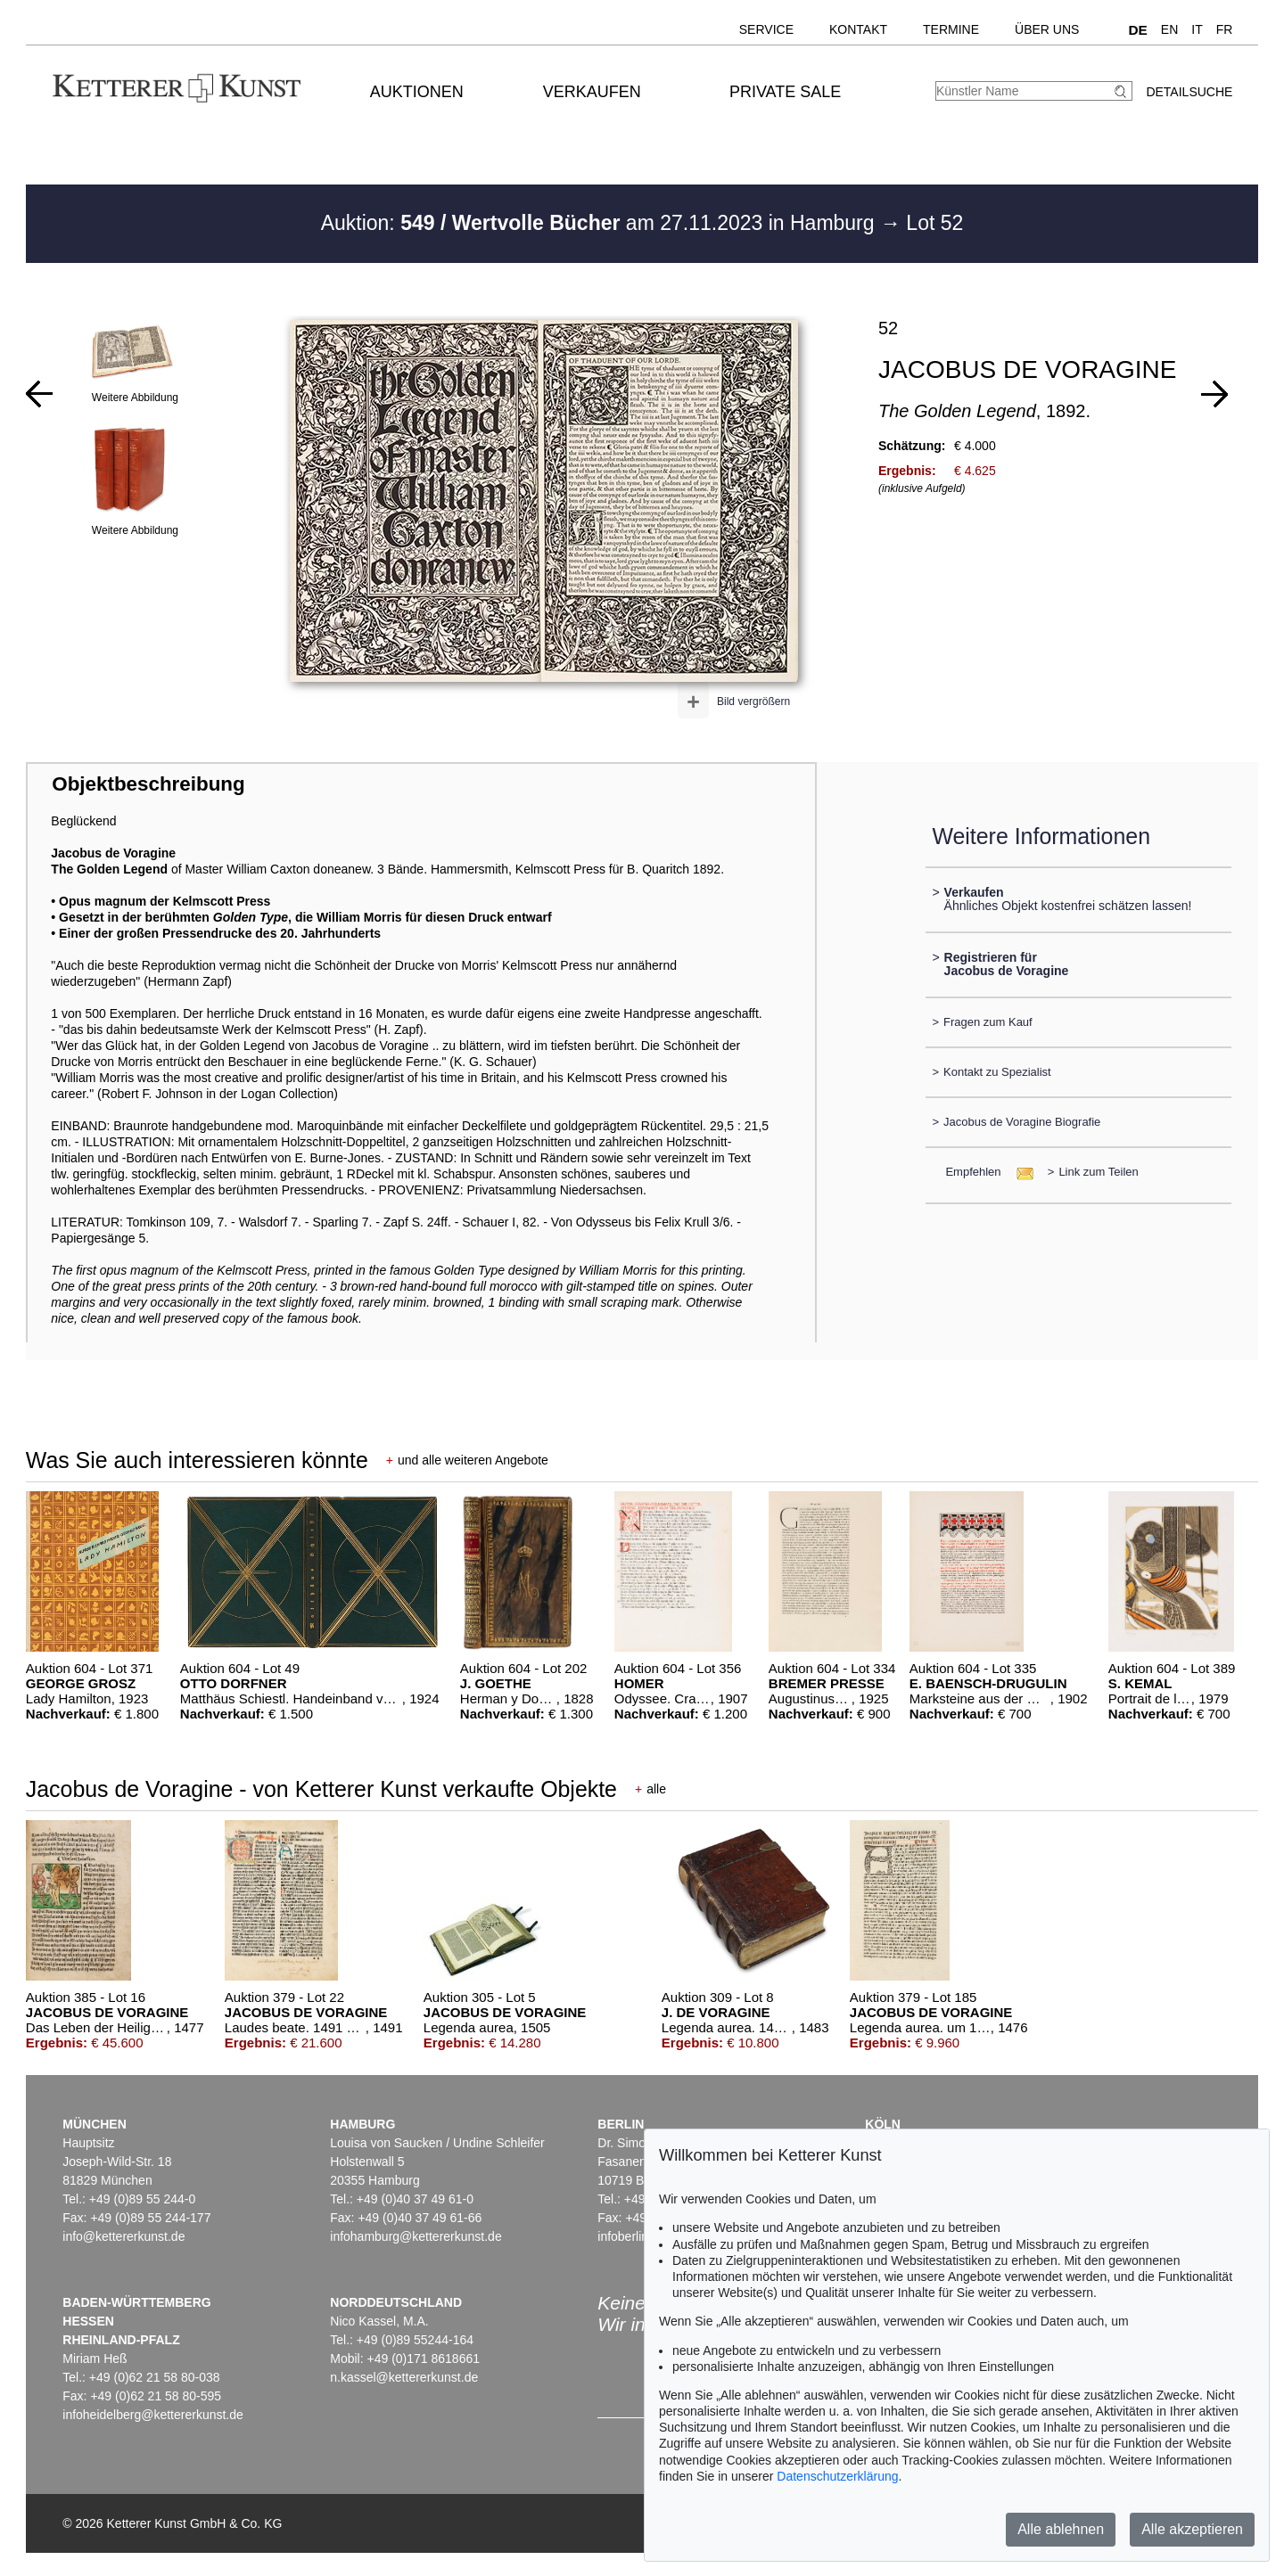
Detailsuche (1189, 92)
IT (1196, 29)
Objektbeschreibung (148, 784)
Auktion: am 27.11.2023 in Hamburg (600, 222)
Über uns (1047, 29)
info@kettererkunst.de (123, 2236)
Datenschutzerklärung (837, 2476)
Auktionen (417, 92)
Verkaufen (592, 92)
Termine (951, 29)
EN (1169, 29)
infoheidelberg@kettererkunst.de (152, 2415)
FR (1224, 29)
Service (766, 29)
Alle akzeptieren (1192, 2529)
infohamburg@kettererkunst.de (415, 2236)
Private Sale (785, 92)
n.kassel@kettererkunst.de (404, 2377)
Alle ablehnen (1060, 2529)
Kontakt (858, 29)
